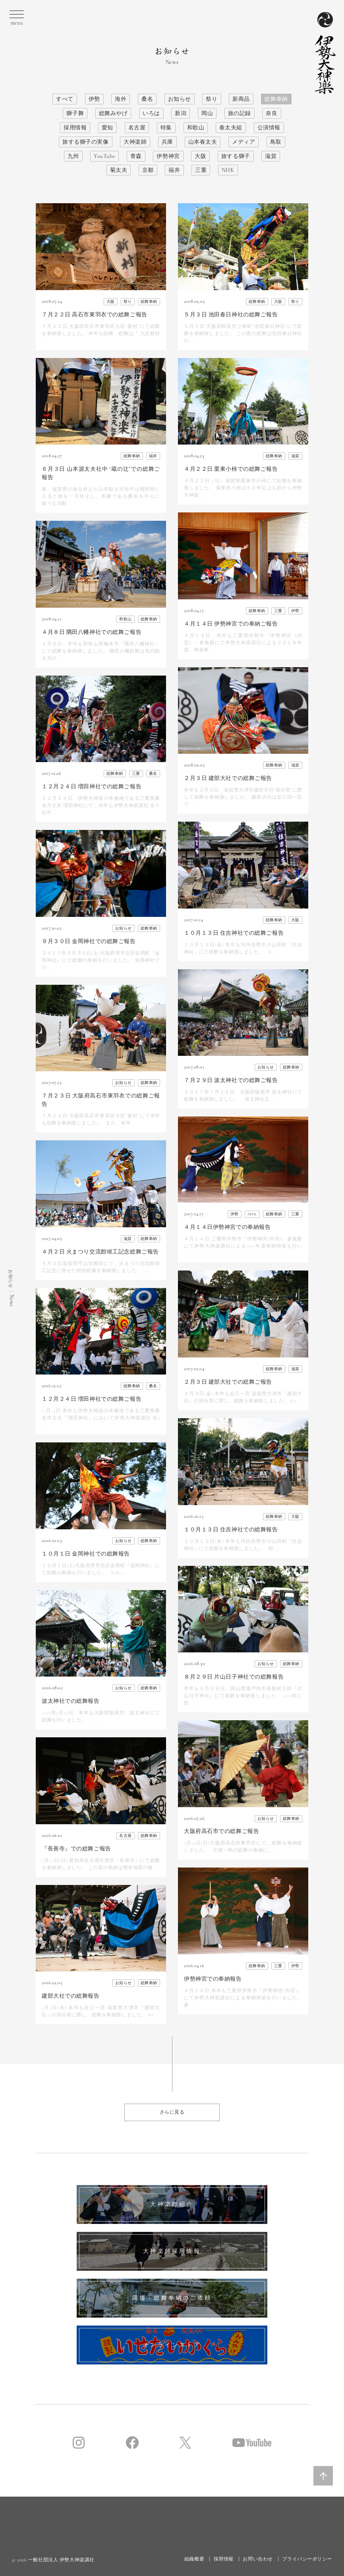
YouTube (104, 156)
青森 (136, 156)
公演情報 (268, 127)
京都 (148, 170)
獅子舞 (75, 113)
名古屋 (137, 127)
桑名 (147, 99)
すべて (64, 99)
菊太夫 (119, 170)
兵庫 (167, 142)
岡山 (207, 113)
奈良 (271, 113)
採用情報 (75, 127)
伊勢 (94, 99)
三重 (201, 170)
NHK (228, 170)
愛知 (107, 127)
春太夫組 (230, 127)
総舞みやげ (113, 113)
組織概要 (194, 2559)
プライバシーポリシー (307, 2559)
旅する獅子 (235, 156)
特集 (166, 127)
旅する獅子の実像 (85, 142)
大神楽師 (135, 142)
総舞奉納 (276, 99)
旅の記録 (239, 113)
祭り (211, 99)
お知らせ (179, 99)
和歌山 (196, 127)
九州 (73, 156)
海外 (120, 99)
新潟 (180, 113)
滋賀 (270, 156)
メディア (243, 142)
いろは (151, 113)
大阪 (200, 156)
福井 (174, 170)
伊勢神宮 (168, 156)
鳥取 (276, 142)
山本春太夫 (202, 142)
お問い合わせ (257, 2559)
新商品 (241, 99)
